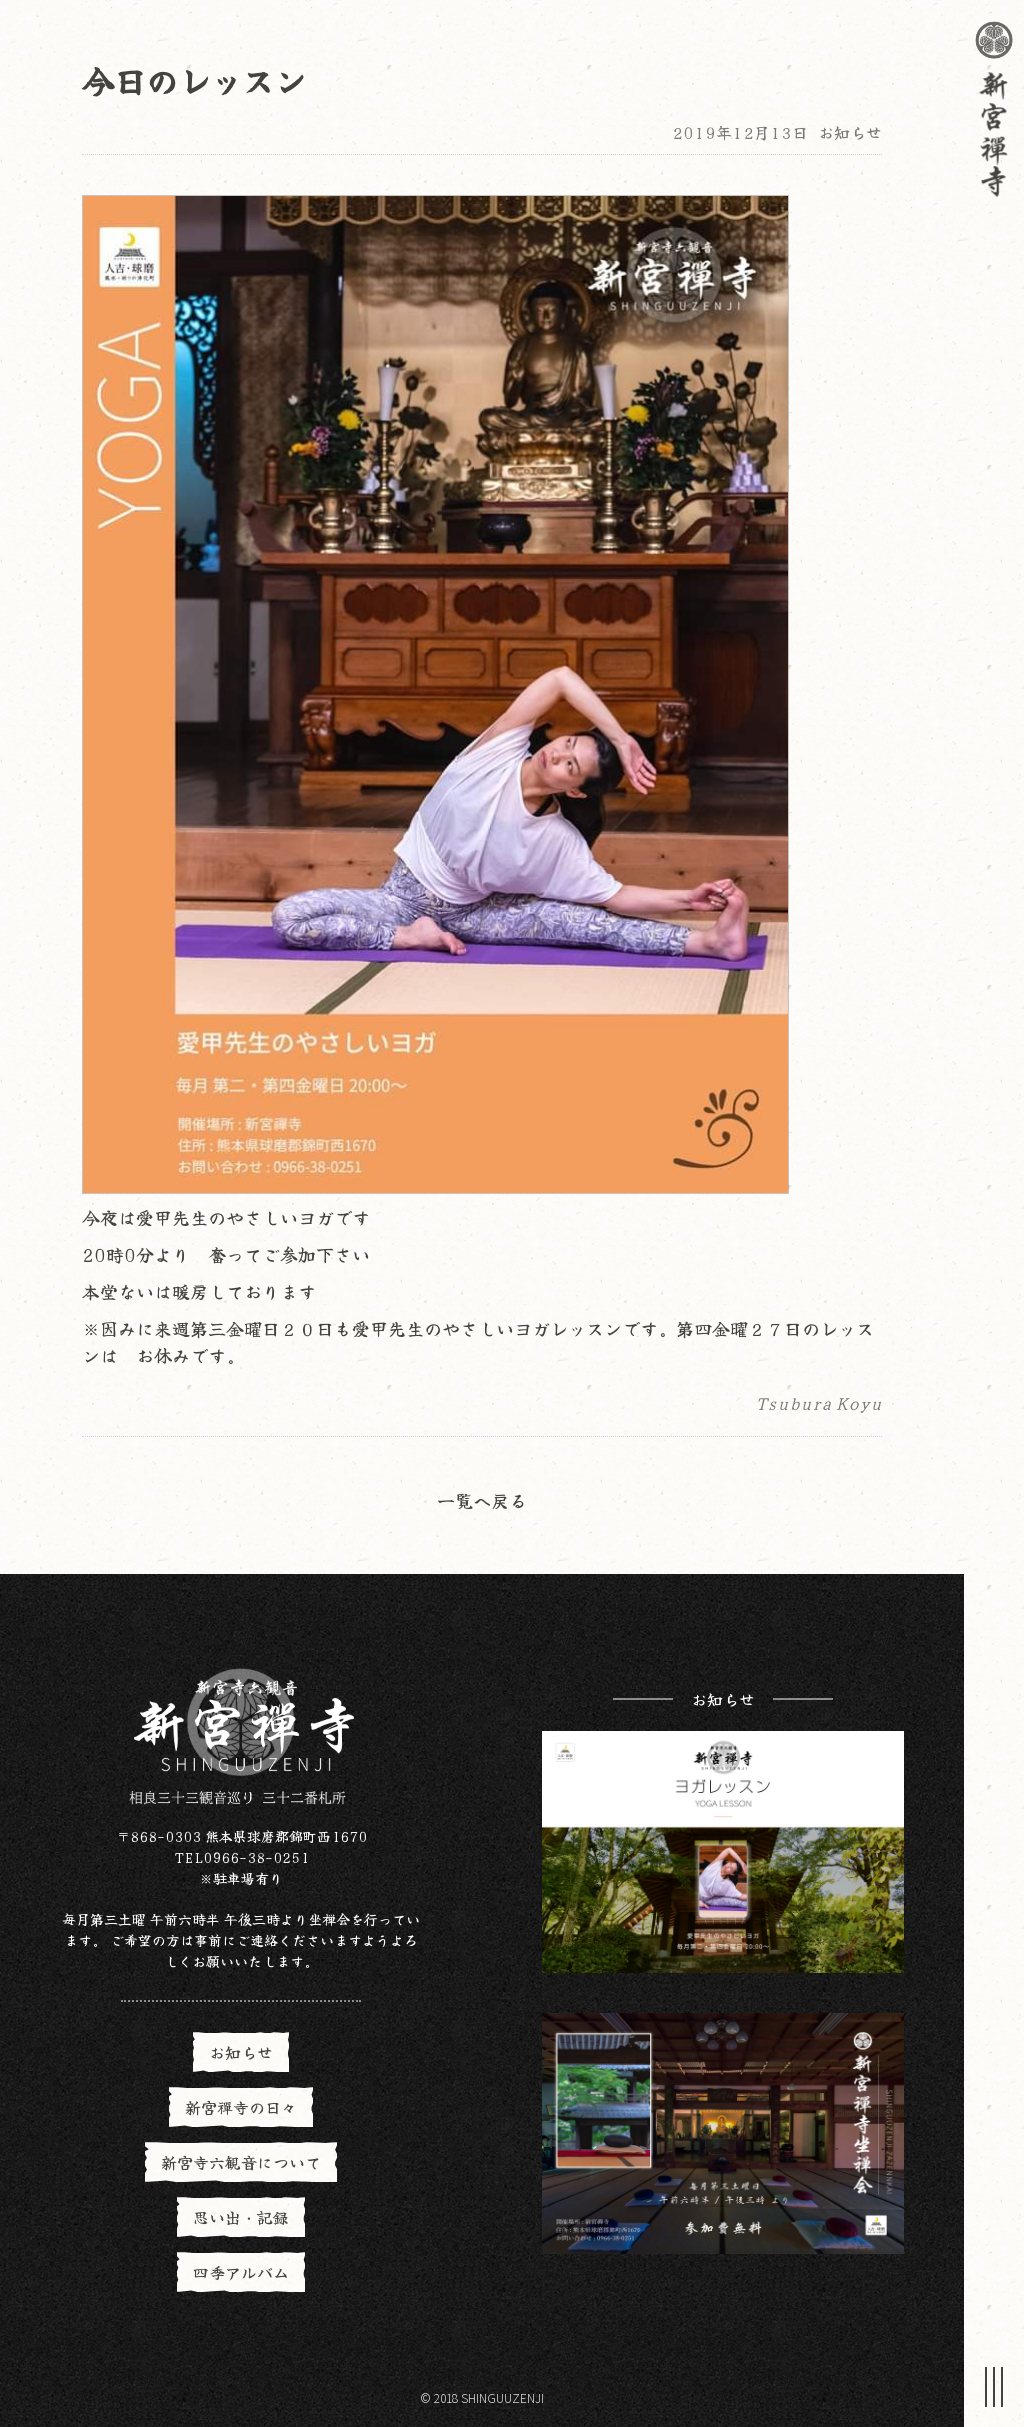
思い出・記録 (241, 2217)
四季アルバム (241, 2272)
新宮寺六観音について (241, 2162)
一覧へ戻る (482, 1500)
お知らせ (850, 132)
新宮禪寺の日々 (241, 2107)
